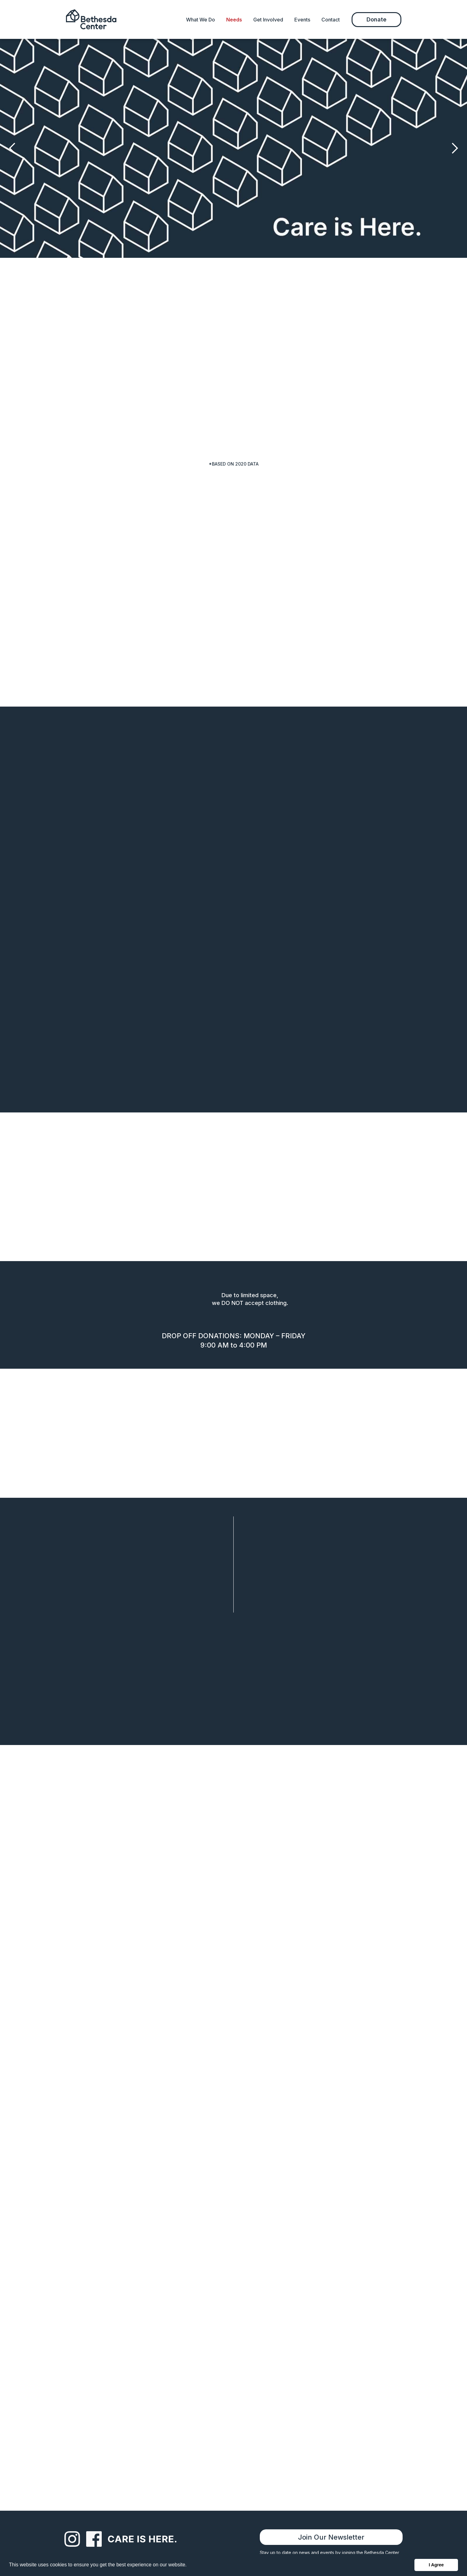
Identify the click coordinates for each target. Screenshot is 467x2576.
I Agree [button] (436, 2564)
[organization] (308, 1938)
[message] (233, 2008)
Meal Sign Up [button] (237, 1635)
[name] (159, 1938)
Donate (376, 19)
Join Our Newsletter (331, 2537)
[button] (12, 148)
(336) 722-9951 (291, 1852)
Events (302, 19)
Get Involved (268, 19)
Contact (330, 19)
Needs (234, 19)
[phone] (308, 1966)
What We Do (200, 19)
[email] (159, 1966)
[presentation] (134, 2053)
